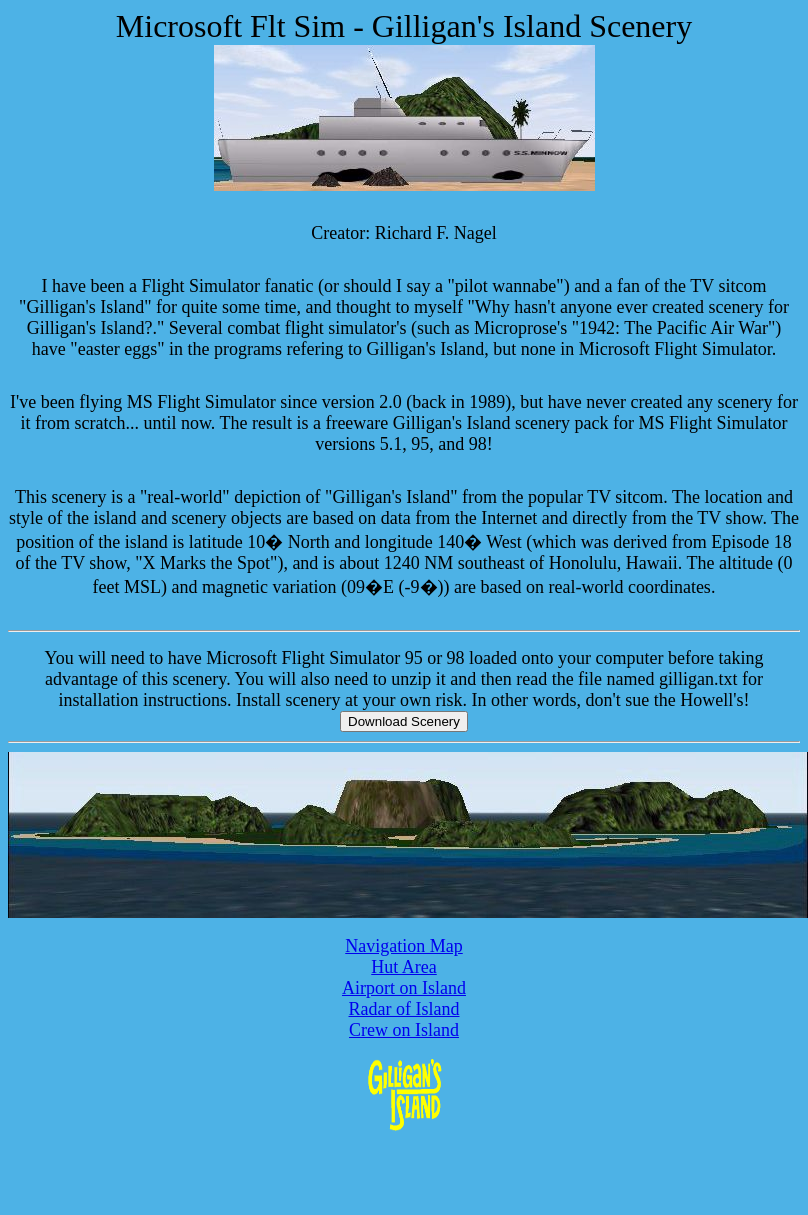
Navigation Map (403, 946)
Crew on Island (404, 1030)
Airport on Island (404, 988)
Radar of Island (404, 1009)
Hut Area (403, 967)
